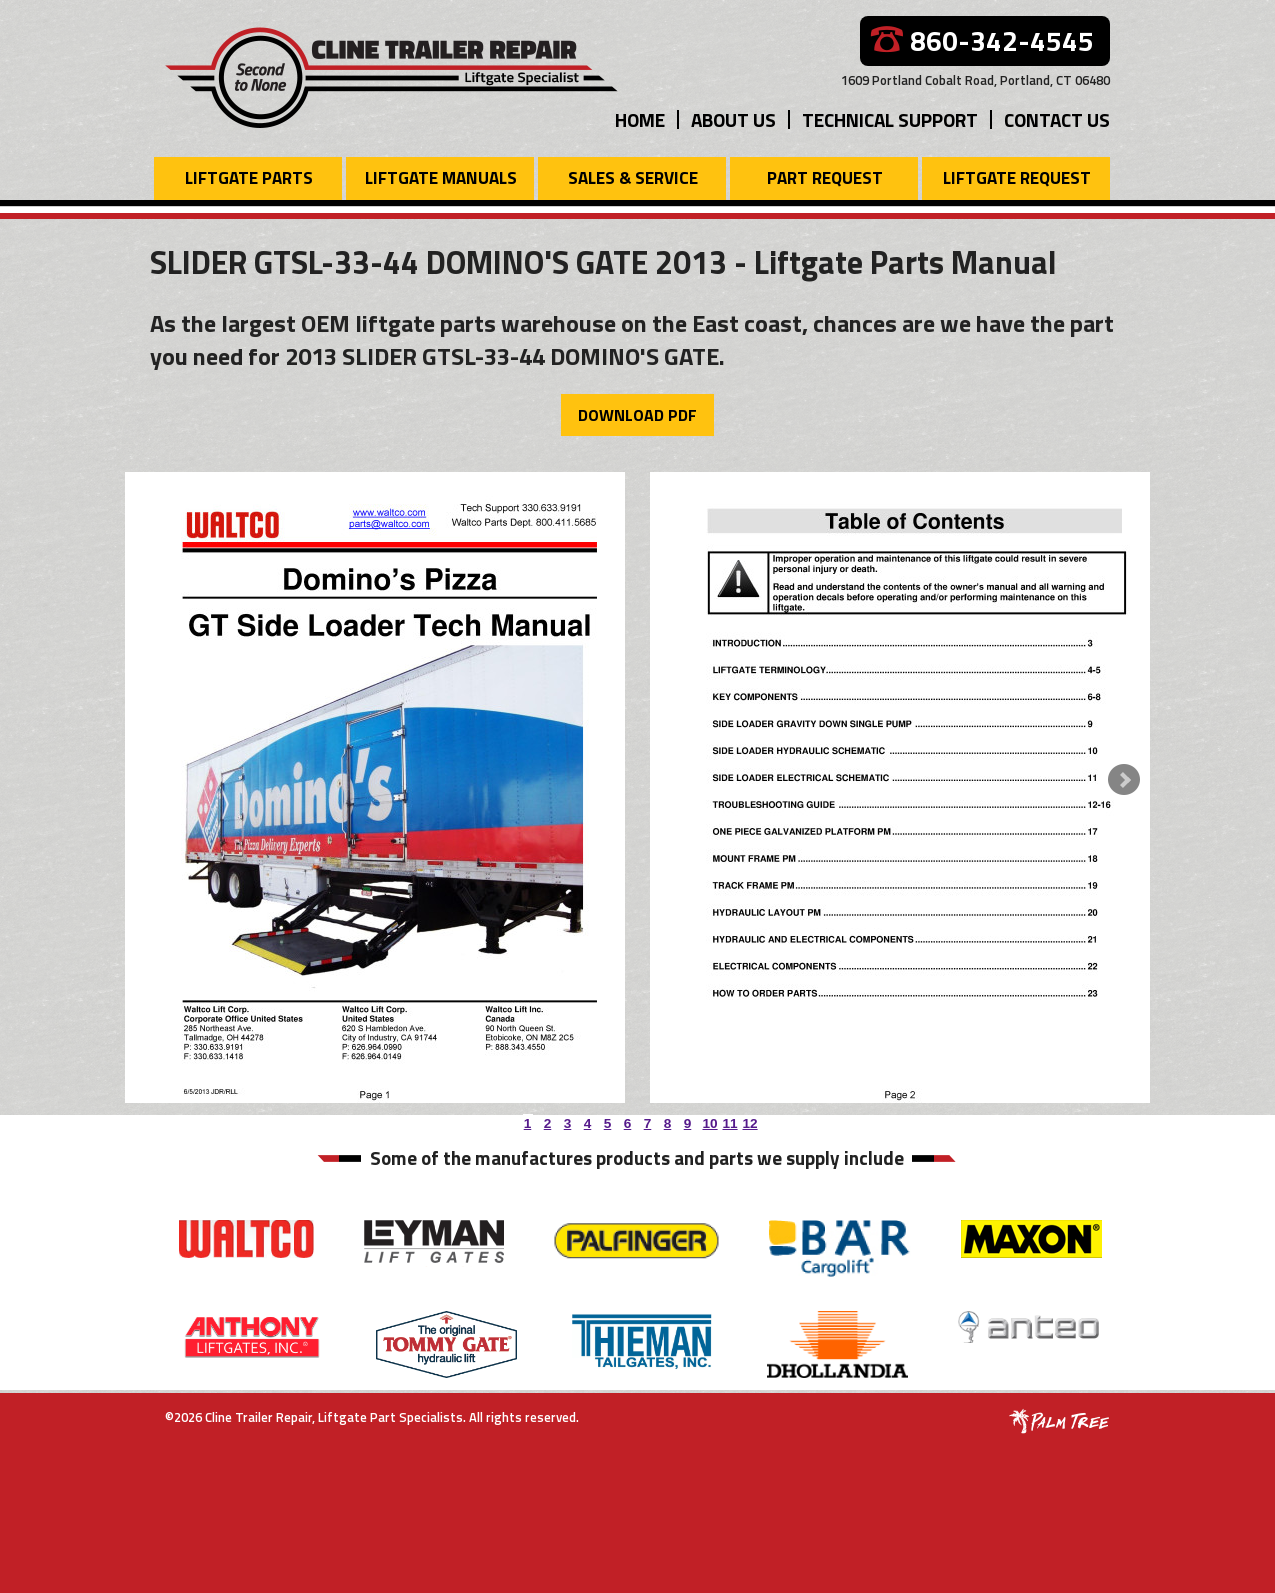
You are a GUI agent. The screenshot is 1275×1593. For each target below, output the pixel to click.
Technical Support (890, 119)
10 (708, 1120)
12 (748, 1120)
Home (640, 119)
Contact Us (1057, 119)
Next (1124, 780)
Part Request (825, 178)
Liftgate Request (1017, 178)
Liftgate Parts (249, 178)
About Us (733, 119)
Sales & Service (633, 178)
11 (728, 1120)
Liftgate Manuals (441, 178)
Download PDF (637, 415)
